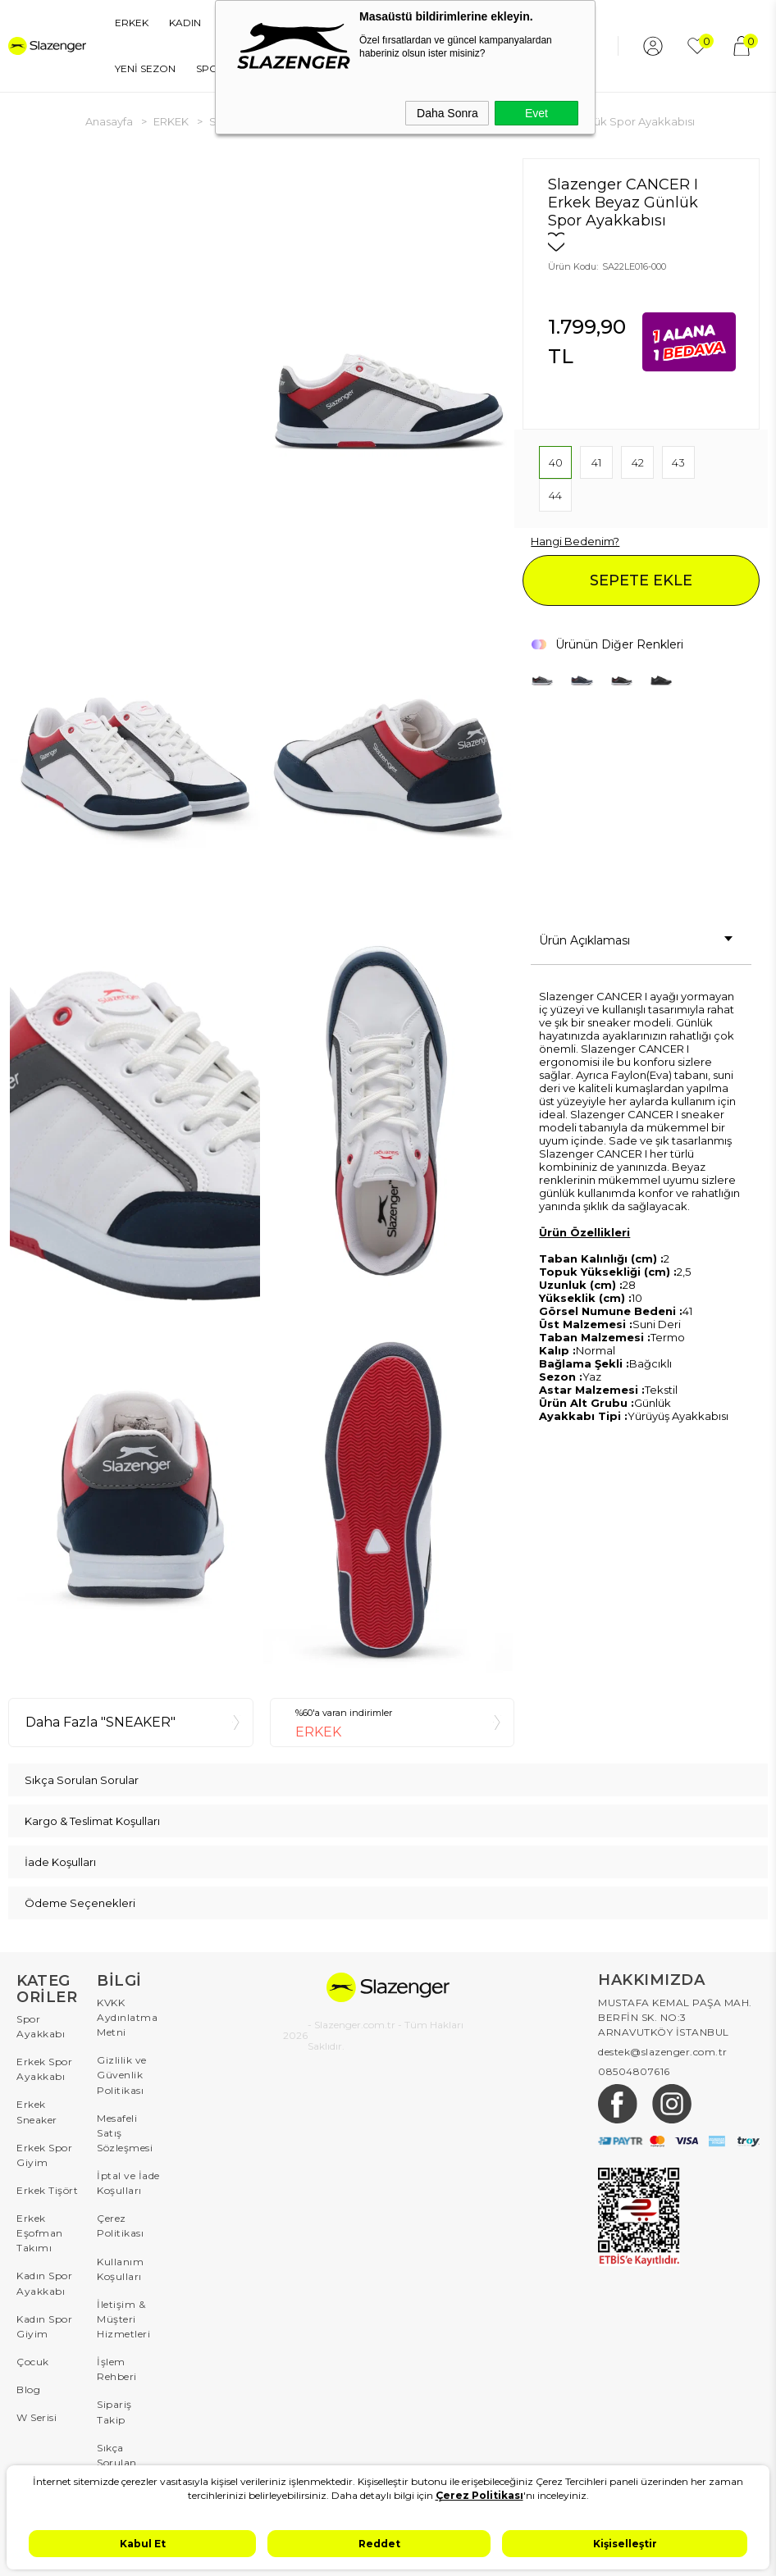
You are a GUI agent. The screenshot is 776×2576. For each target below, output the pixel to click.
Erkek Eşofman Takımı (39, 2232)
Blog (28, 2388)
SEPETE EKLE (641, 580)
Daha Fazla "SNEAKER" (100, 1722)
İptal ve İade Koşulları (128, 2182)
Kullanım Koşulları (120, 2267)
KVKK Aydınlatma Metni (127, 2017)
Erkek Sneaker (36, 2111)
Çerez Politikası (120, 2224)
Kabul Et (143, 2543)
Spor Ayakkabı (40, 2026)
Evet (536, 113)
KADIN (178, 22)
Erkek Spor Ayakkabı (44, 2068)
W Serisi (36, 2416)
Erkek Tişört (47, 2189)
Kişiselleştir (625, 2543)
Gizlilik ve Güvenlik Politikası (122, 2075)
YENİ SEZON (138, 68)
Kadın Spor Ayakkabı (44, 2282)
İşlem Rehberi (117, 2367)
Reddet (379, 2543)
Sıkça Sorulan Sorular (117, 2460)
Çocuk (32, 2360)
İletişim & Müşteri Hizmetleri (123, 2317)
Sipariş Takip (114, 2410)
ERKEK (125, 22)
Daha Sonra (447, 113)
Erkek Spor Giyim (44, 2154)
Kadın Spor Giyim (44, 2324)
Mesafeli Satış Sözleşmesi (125, 2132)
